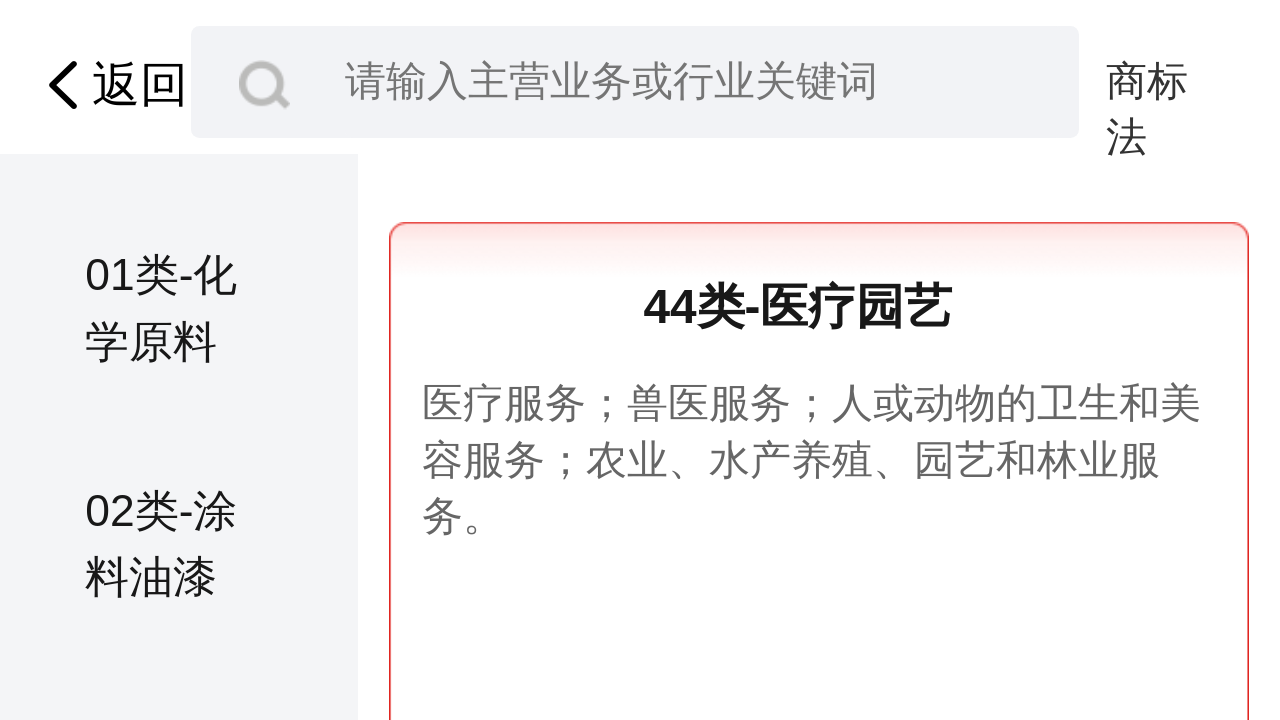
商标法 (1147, 83)
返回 (111, 85)
